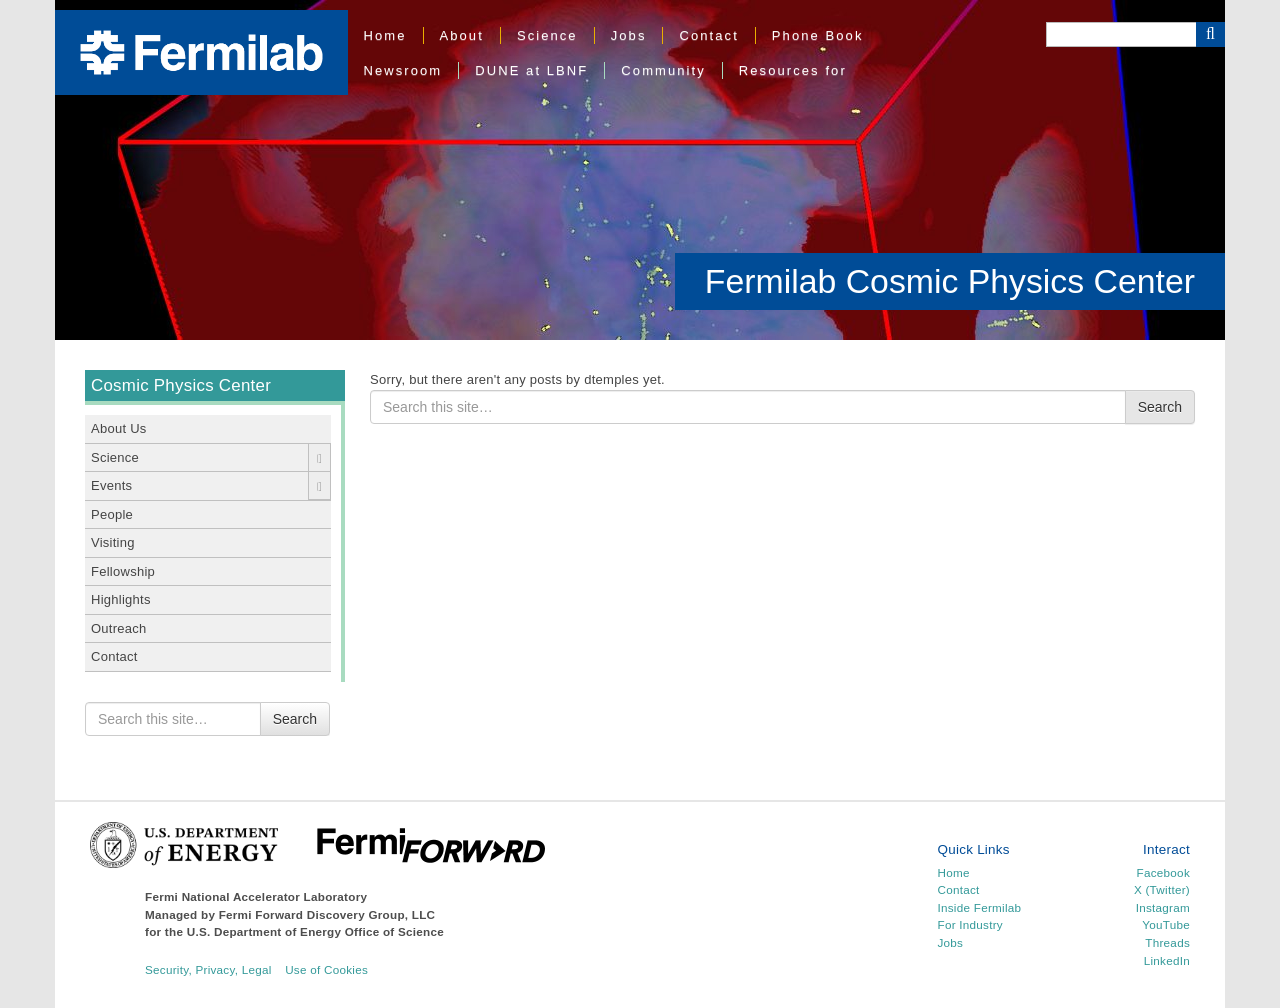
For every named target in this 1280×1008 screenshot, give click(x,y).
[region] (640, 170)
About (462, 35)
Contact (708, 35)
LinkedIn (1167, 960)
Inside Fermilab (980, 907)
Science (547, 35)
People (112, 514)
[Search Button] (1210, 34)
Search (295, 719)
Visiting (113, 542)
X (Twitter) (1162, 889)
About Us (119, 428)
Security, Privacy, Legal (208, 969)
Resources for (793, 70)
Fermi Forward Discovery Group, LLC (327, 914)
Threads (1167, 942)
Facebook (1163, 872)
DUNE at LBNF (531, 70)
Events (111, 485)
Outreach (119, 628)
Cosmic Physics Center (181, 385)
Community (663, 70)
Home (385, 35)
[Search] (1121, 34)
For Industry (970, 924)
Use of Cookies (326, 969)
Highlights (121, 599)
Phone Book (818, 35)
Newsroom (403, 70)
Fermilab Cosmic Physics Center (950, 281)
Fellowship (123, 571)
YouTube (1166, 924)
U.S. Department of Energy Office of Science (315, 931)
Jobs (629, 35)
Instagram (1163, 907)
